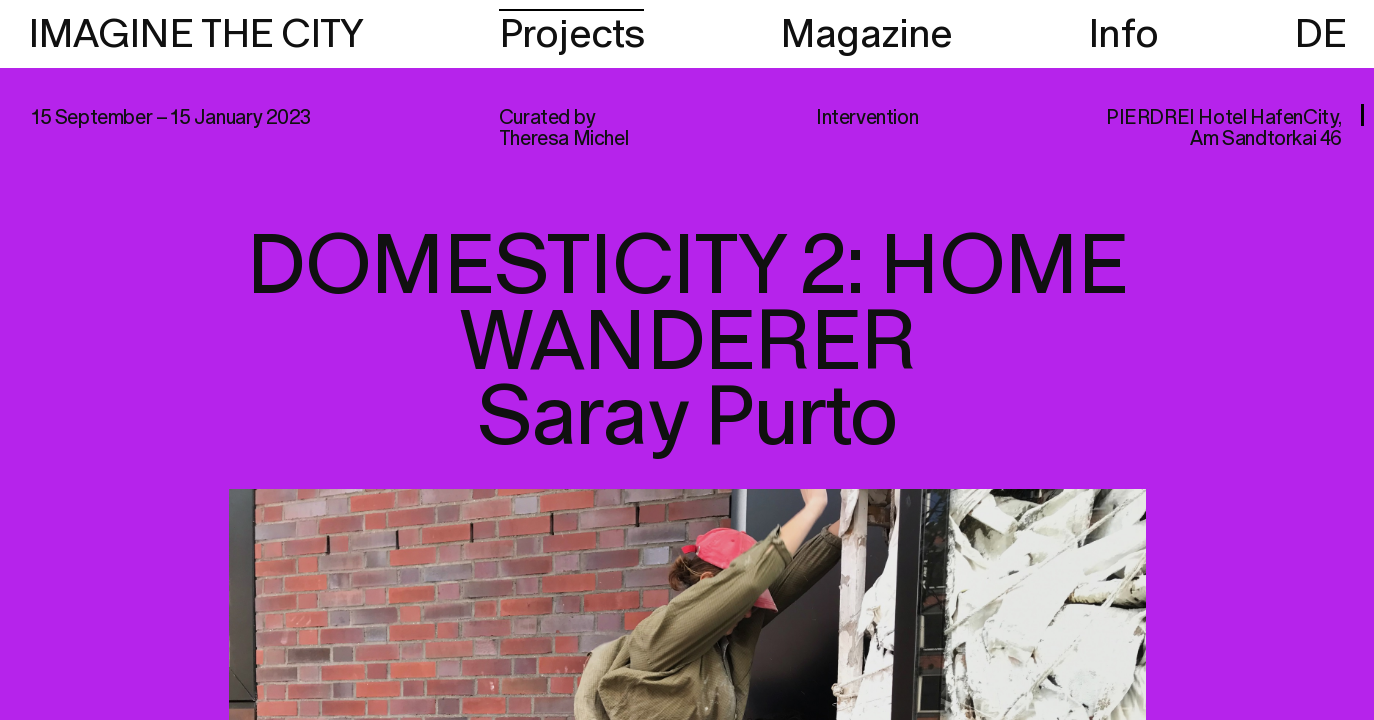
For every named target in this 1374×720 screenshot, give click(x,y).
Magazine (866, 35)
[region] (687, 360)
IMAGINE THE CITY (195, 35)
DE (1320, 35)
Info (1123, 35)
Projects (572, 35)
